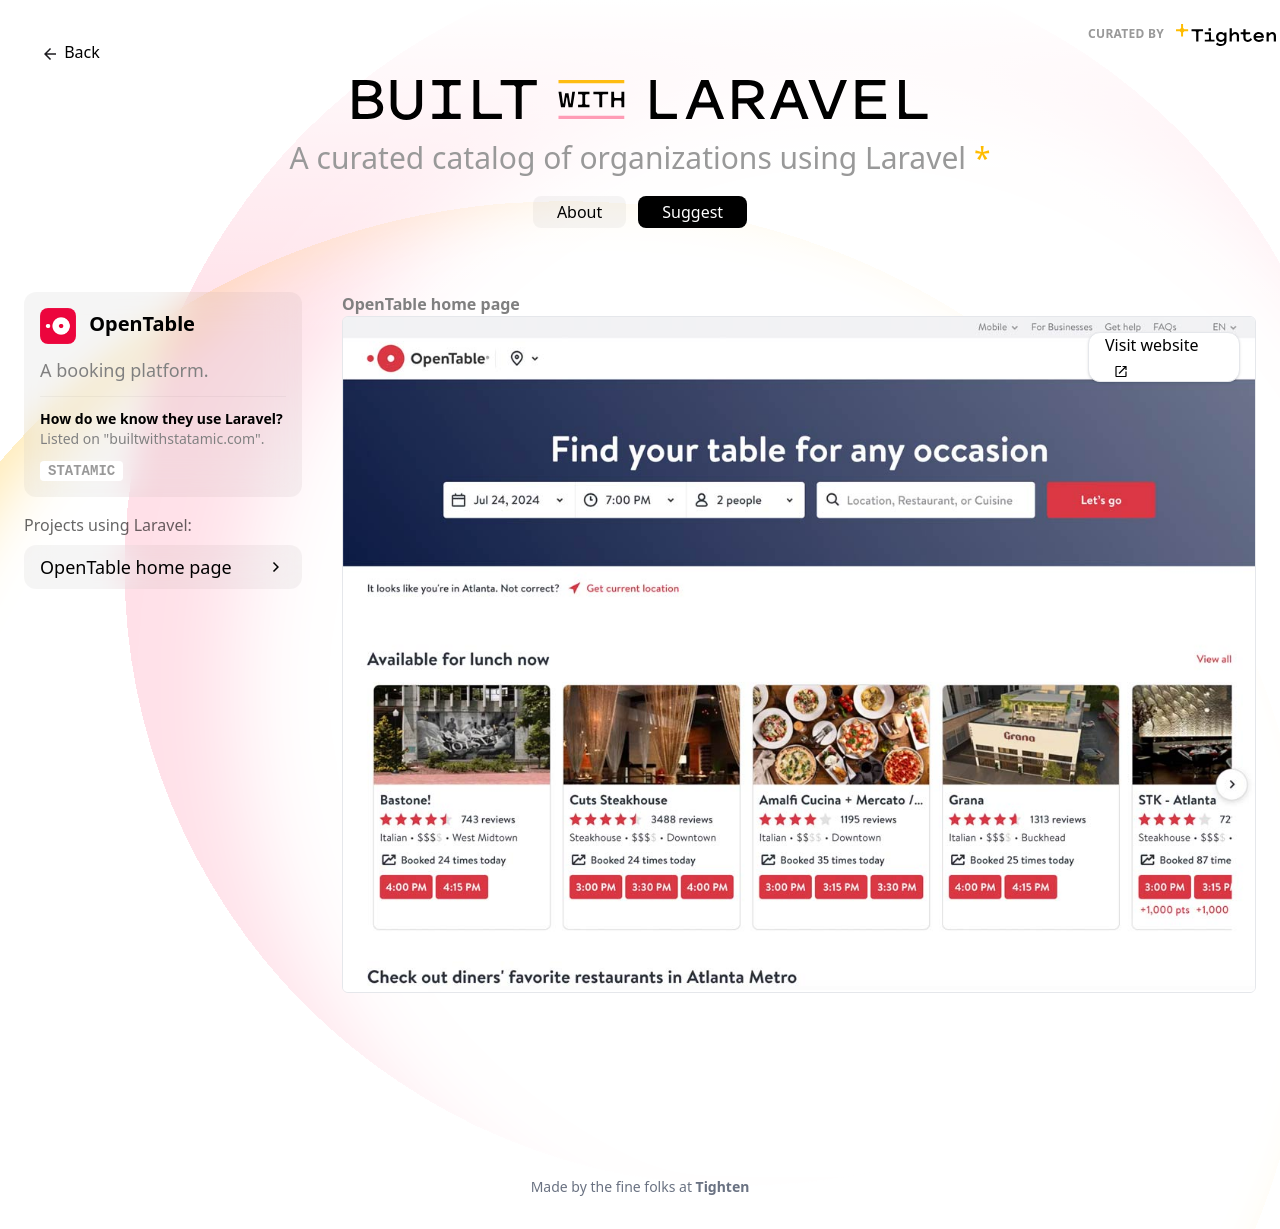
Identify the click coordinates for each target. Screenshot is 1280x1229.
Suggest (692, 212)
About (579, 212)
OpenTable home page (163, 567)
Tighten (723, 1186)
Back (70, 52)
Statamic (81, 471)
